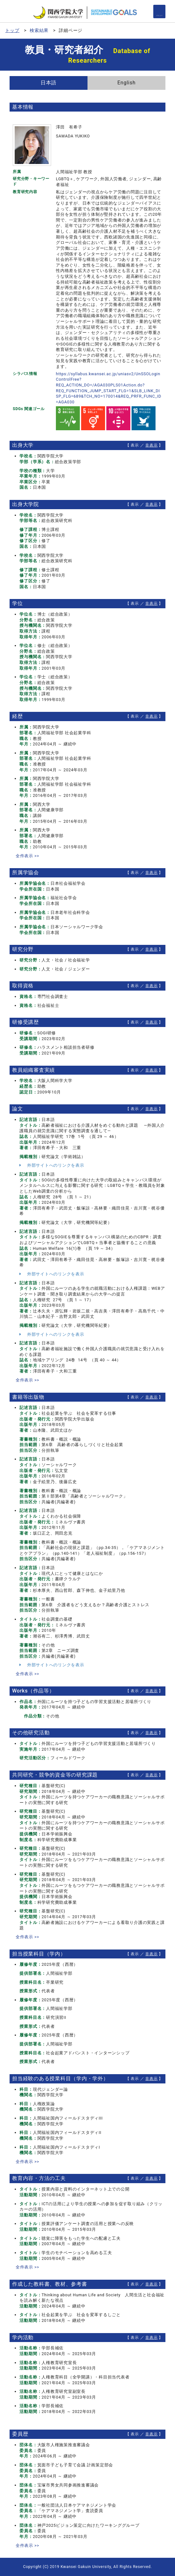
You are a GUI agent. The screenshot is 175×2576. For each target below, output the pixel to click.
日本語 (49, 83)
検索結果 (39, 30)
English (126, 83)
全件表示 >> (27, 855)
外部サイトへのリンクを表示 (51, 1165)
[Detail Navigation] (159, 11)
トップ (12, 30)
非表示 (151, 445)
